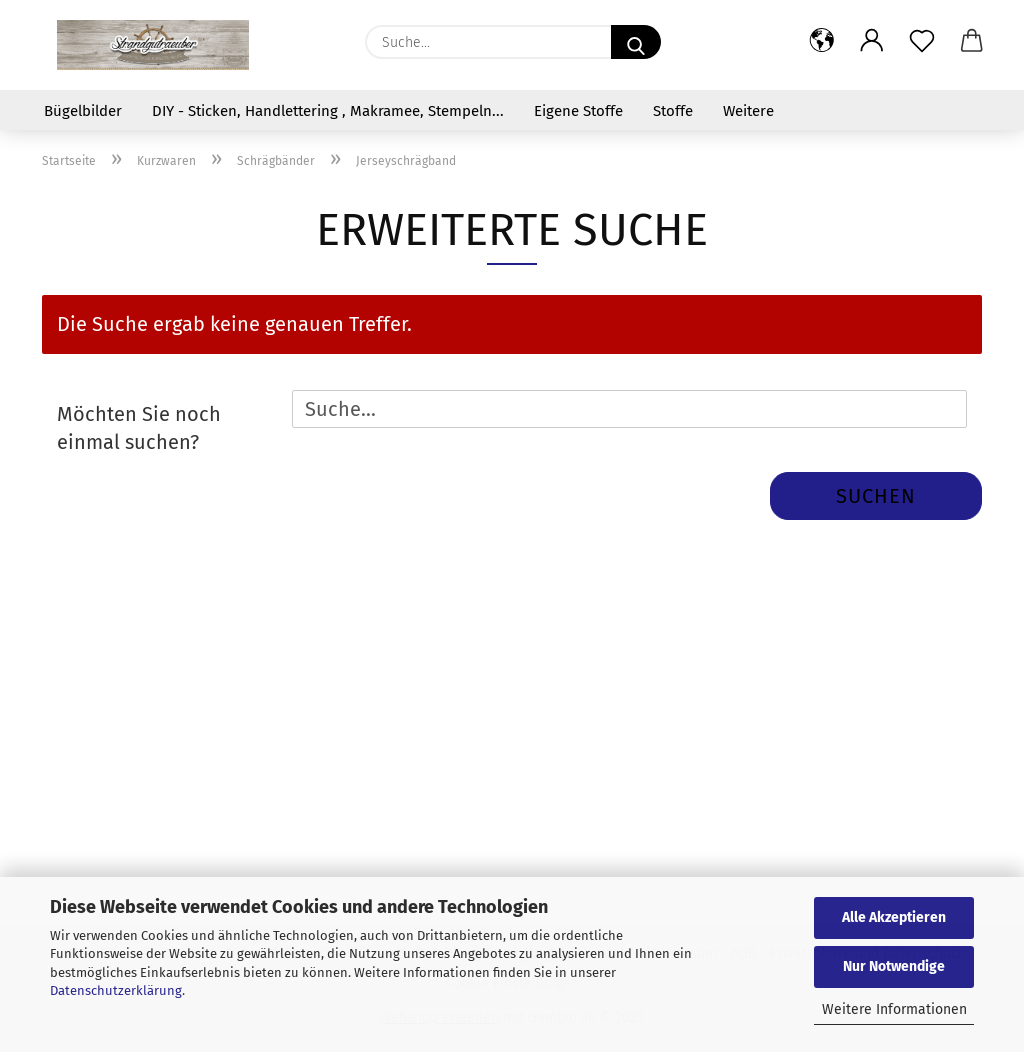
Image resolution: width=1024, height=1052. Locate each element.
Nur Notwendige (894, 966)
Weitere (748, 111)
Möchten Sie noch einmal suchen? (139, 428)
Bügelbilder (83, 111)
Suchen (876, 496)
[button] (822, 42)
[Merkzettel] (922, 42)
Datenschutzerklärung (116, 990)
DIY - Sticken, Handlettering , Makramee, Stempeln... (328, 111)
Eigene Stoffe (578, 111)
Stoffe (673, 111)
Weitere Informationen (894, 1009)
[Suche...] (636, 42)
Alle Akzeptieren (894, 917)
